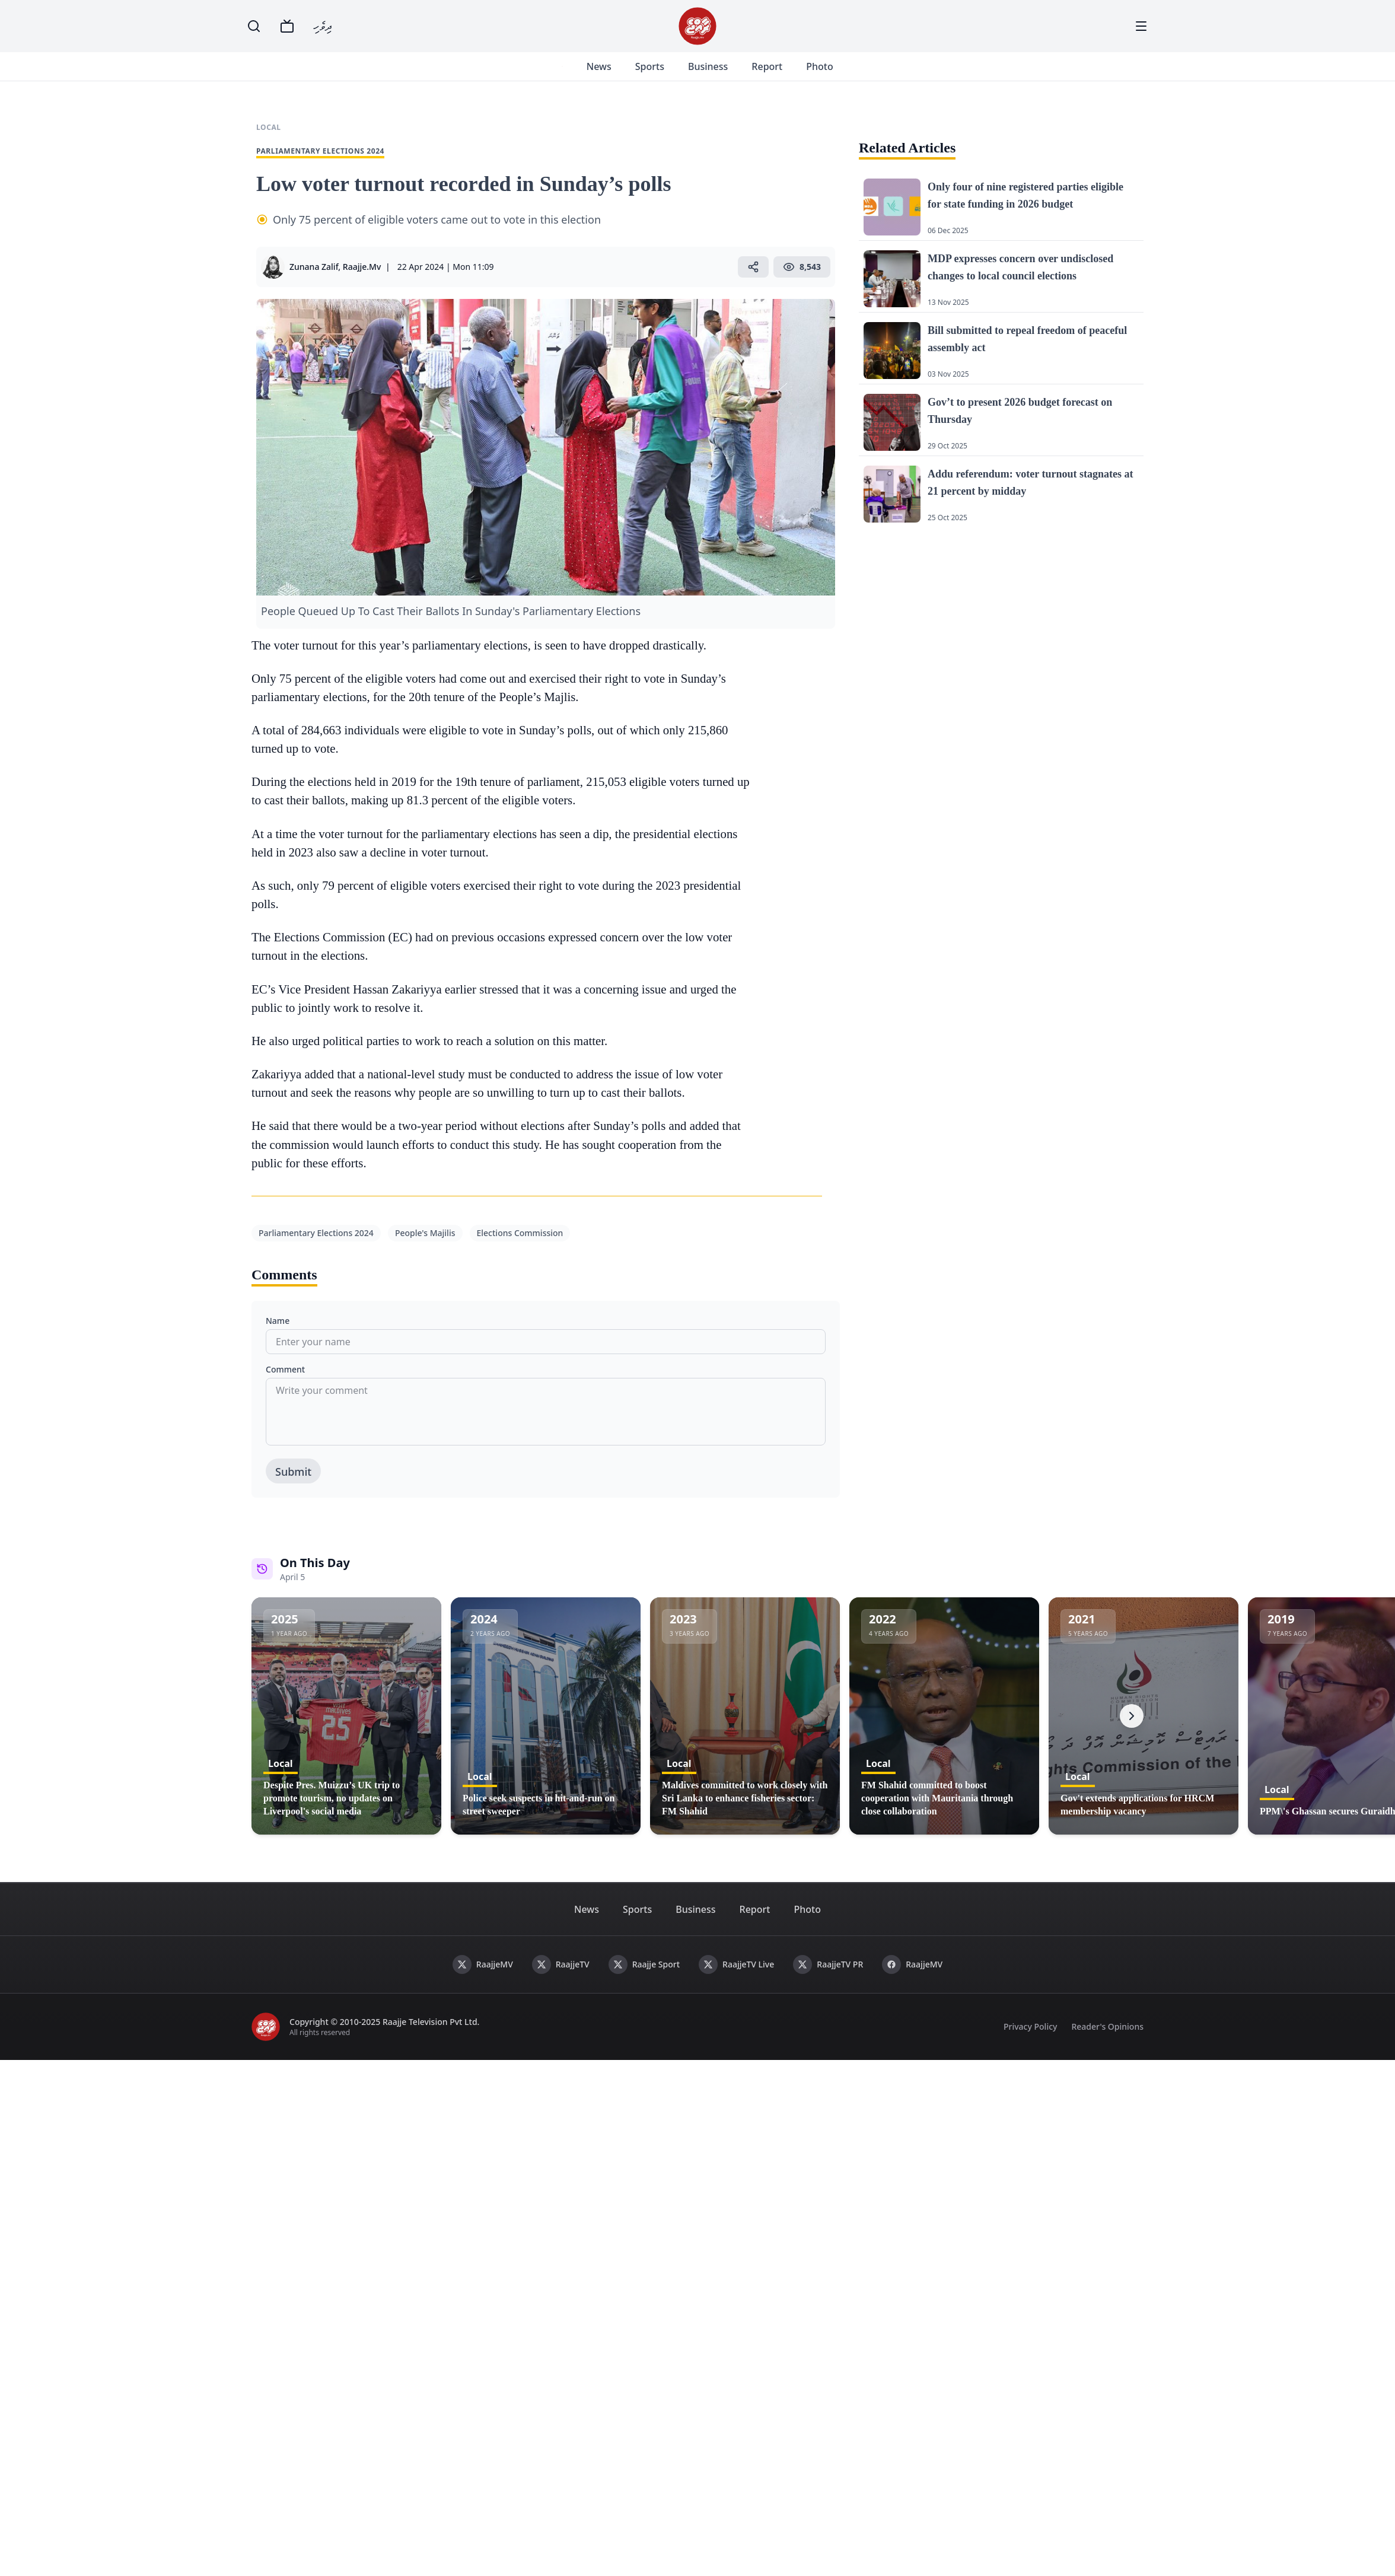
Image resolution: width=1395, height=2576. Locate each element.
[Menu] (1141, 26)
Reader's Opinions (1107, 2026)
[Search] (254, 26)
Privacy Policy (1030, 2026)
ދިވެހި (322, 26)
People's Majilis (425, 1232)
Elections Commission (520, 1232)
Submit (293, 1471)
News (601, 66)
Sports (652, 66)
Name (277, 1320)
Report (769, 66)
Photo (822, 66)
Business (711, 66)
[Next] (1132, 1716)
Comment (285, 1369)
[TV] (287, 26)
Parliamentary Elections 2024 (316, 1232)
